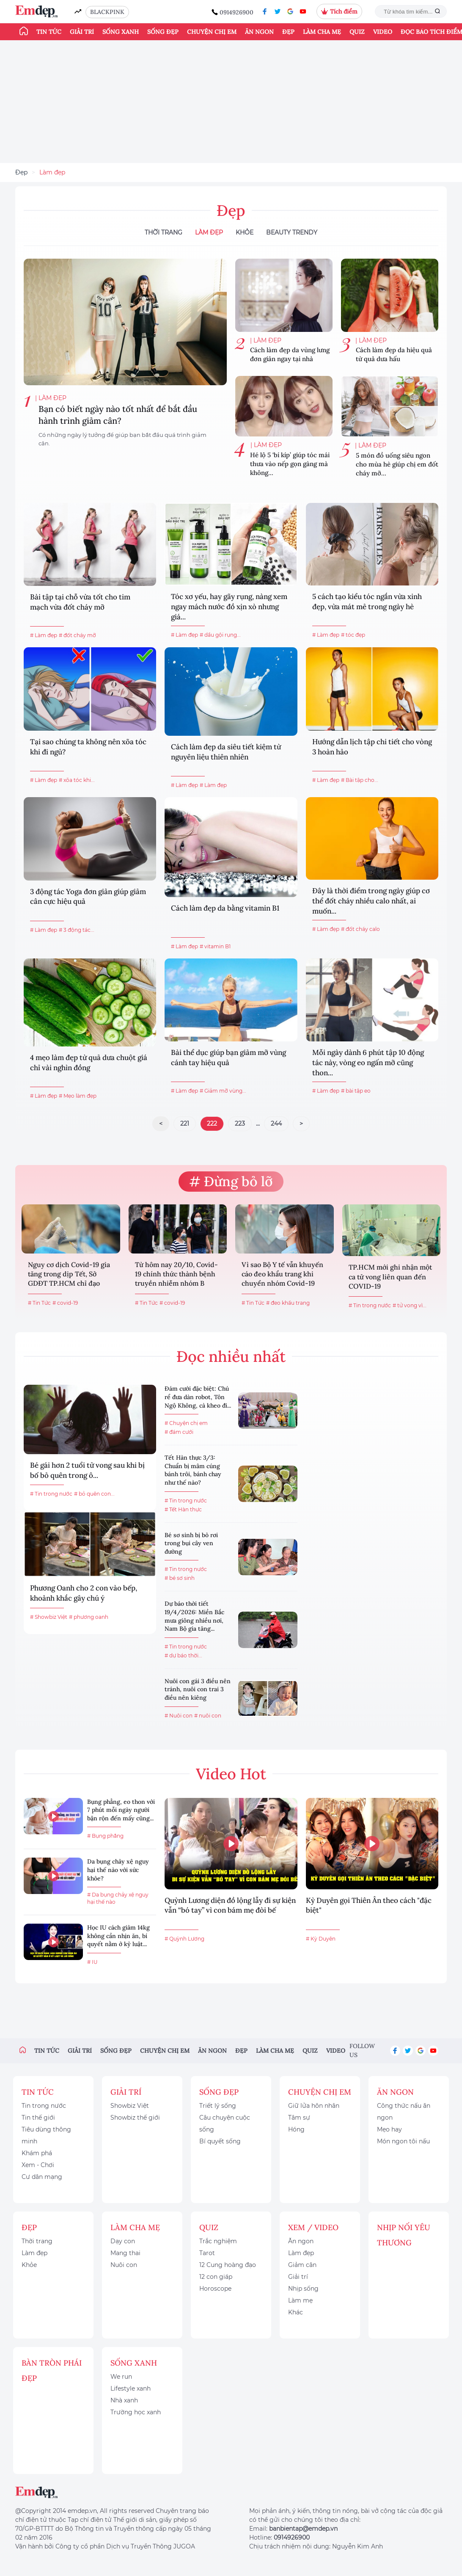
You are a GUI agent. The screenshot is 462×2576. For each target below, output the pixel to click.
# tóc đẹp (353, 635)
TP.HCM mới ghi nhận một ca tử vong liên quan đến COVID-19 (390, 1276)
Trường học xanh (135, 2412)
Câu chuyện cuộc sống (224, 2123)
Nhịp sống (303, 2288)
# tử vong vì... (409, 1305)
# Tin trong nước (370, 1305)
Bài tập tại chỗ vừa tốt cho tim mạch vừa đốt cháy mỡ (80, 602)
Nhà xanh (124, 2400)
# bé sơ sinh (180, 1578)
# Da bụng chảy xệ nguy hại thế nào (117, 1898)
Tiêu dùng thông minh (46, 2135)
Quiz (357, 32)
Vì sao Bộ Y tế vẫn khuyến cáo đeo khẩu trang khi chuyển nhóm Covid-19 (282, 1274)
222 (212, 1123)
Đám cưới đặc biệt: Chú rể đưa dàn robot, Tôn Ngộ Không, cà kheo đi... (198, 1397)
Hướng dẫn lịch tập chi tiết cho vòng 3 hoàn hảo (372, 747)
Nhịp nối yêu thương (403, 2235)
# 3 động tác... (76, 930)
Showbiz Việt (129, 2105)
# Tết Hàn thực (183, 1509)
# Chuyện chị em (186, 1423)
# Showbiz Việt (48, 1617)
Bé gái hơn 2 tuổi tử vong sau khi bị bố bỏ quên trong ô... (87, 1470)
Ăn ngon (259, 32)
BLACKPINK (107, 12)
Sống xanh (120, 32)
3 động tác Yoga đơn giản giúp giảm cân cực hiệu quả (88, 896)
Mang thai (125, 2253)
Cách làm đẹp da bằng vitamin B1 (225, 908)
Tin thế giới (38, 2117)
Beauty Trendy (291, 232)
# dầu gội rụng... (220, 635)
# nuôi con (207, 1715)
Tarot (207, 2253)
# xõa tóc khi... (77, 780)
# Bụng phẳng (105, 1836)
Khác (295, 2312)
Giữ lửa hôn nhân (313, 2105)
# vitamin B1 (215, 946)
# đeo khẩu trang (288, 1303)
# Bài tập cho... (359, 780)
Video (382, 32)
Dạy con (122, 2241)
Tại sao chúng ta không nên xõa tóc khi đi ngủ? (88, 747)
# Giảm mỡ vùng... (223, 1091)
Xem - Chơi (38, 2165)
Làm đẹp (52, 172)
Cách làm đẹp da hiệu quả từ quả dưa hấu (394, 354)
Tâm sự (299, 2117)
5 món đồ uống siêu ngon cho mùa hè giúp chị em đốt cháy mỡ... (397, 464)
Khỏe (244, 232)
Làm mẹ (300, 2300)
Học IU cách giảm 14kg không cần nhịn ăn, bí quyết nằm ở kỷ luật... (118, 1936)
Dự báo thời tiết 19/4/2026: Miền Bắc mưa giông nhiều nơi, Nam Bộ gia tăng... (194, 1616)
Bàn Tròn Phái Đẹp (52, 2370)
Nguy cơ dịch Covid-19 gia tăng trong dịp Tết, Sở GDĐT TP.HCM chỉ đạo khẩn (69, 1274)
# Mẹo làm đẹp (77, 1096)
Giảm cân (302, 2265)
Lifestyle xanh (130, 2388)
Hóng (296, 2129)
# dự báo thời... (183, 1655)
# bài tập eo (356, 1091)
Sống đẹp (163, 32)
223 (240, 1123)
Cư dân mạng (42, 2177)
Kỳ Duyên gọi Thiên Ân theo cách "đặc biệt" (369, 1905)
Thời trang (37, 2241)
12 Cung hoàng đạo (227, 2265)
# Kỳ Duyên (321, 1938)
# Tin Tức (39, 1303)
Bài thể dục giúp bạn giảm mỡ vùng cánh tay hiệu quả (228, 1057)
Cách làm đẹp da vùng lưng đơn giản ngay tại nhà (290, 354)
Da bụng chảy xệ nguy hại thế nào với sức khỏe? (118, 1870)
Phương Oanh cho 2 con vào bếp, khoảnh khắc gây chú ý (83, 1593)
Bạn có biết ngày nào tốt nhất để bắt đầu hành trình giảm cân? (117, 414)
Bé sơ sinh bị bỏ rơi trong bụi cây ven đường (191, 1543)
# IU (92, 1962)
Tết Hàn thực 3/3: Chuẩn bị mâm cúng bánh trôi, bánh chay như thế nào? (193, 1470)
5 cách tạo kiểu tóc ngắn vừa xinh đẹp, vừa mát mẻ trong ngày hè (367, 601)
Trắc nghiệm (218, 2241)
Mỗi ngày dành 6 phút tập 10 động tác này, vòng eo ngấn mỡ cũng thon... (368, 1062)
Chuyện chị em (211, 32)
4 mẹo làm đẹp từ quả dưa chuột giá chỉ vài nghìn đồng (88, 1062)
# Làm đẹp (43, 635)
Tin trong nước (44, 2105)
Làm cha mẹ (322, 32)
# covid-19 (65, 1303)
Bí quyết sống (220, 2141)
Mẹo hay (389, 2129)
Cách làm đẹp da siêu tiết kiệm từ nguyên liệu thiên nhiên (226, 752)
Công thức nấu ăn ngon (403, 2111)
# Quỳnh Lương (184, 1938)
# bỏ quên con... (94, 1494)
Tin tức (48, 32)
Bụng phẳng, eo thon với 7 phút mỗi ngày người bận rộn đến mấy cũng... (121, 1810)
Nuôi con (123, 2265)
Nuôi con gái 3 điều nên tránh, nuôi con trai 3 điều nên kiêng (198, 1689)
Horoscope (215, 2288)
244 (276, 1123)
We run (121, 2376)
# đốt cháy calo (360, 929)
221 (184, 1123)
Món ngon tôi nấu (403, 2141)
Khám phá (37, 2153)
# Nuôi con (178, 1715)
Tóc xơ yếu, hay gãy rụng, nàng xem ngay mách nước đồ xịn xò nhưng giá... (229, 606)
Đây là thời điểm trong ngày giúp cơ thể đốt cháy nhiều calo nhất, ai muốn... (371, 901)
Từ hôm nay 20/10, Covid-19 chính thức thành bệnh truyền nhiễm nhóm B (176, 1274)
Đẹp (288, 32)
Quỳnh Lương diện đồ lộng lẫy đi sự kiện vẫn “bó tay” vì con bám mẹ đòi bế (230, 1905)
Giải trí (82, 32)
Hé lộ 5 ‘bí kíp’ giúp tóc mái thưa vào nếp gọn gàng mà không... (290, 464)
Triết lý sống (217, 2105)
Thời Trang (163, 232)
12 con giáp (215, 2277)
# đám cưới (179, 1432)
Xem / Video (313, 2227)
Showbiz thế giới (135, 2117)
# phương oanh (88, 1617)
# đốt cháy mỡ (77, 635)
